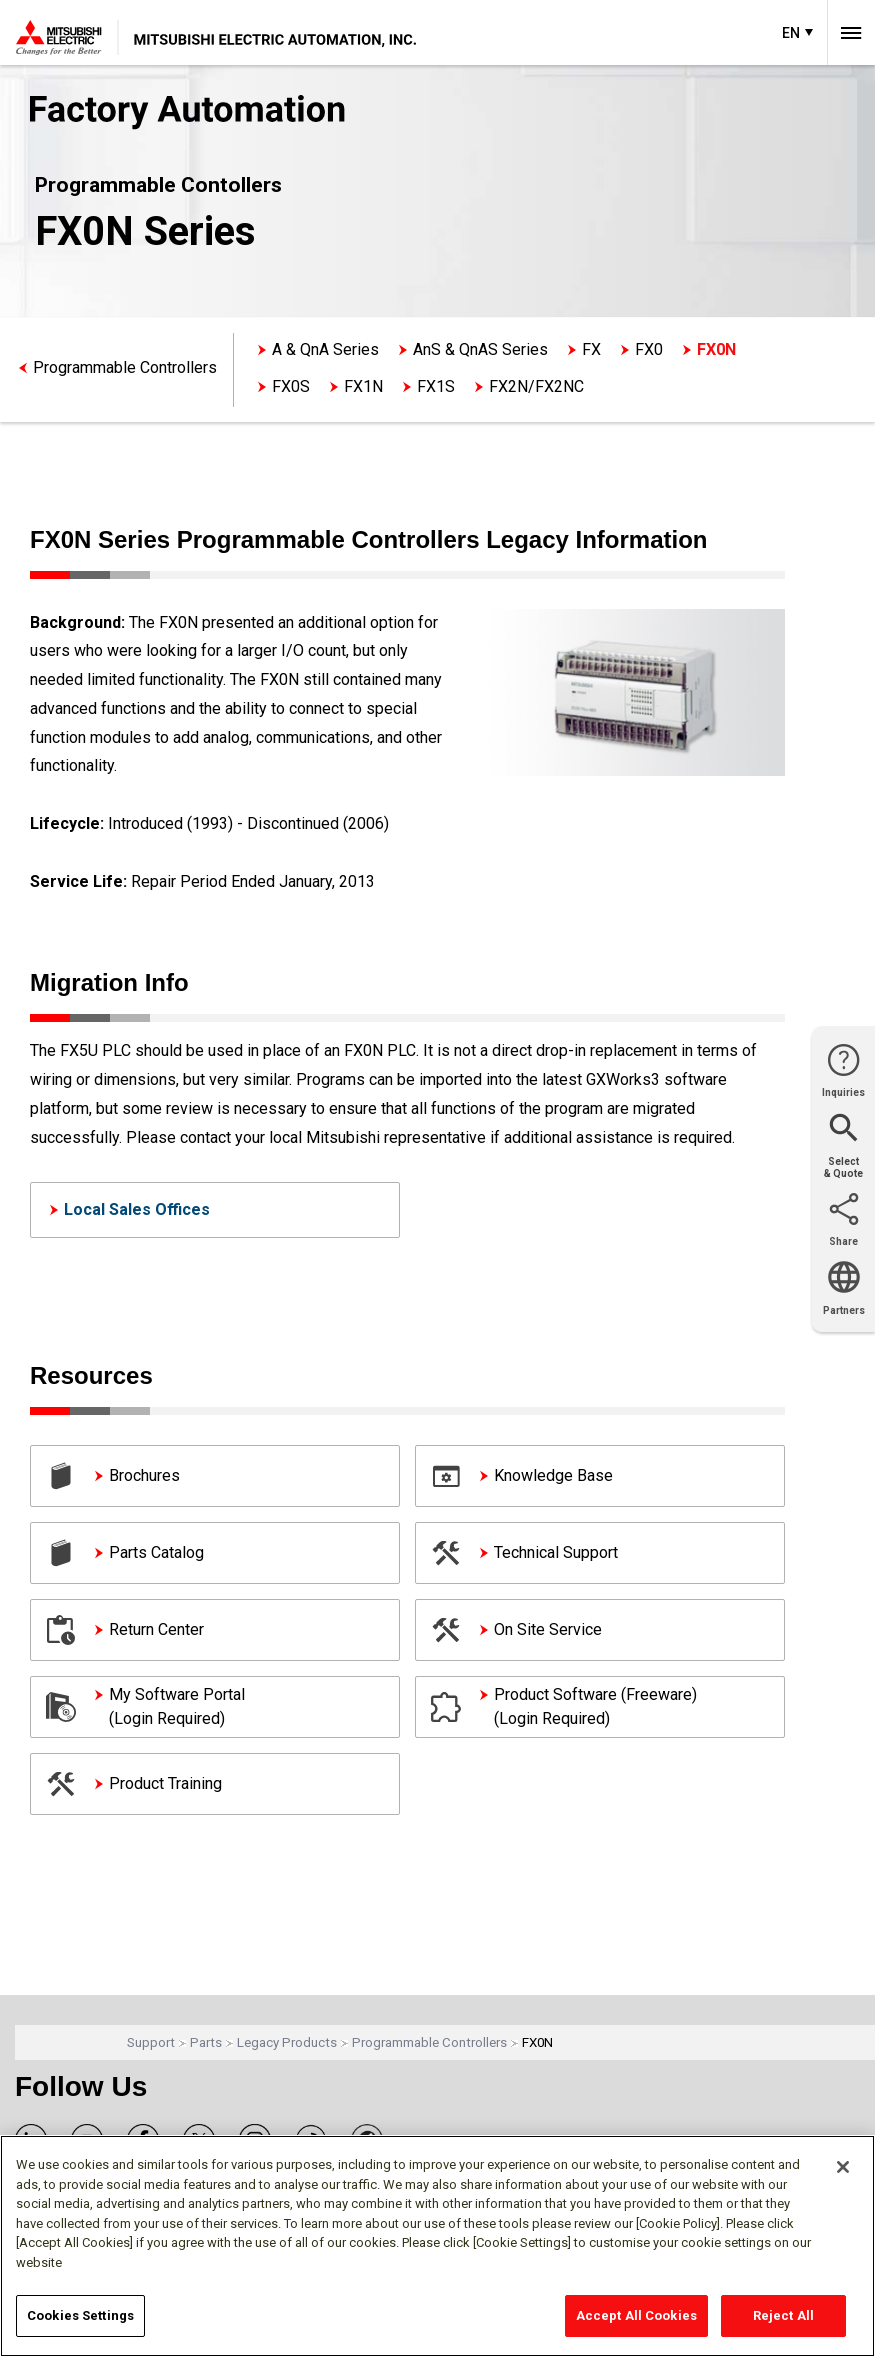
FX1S (436, 386)
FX (591, 349)
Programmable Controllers (125, 367)
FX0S (291, 386)
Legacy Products (287, 2042)
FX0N (716, 349)
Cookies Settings (80, 2315)
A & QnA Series (325, 349)
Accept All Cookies (636, 2315)
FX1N (363, 386)
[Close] (843, 2167)
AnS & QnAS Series (480, 349)
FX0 (649, 349)
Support (151, 2042)
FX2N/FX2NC (536, 386)
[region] (437, 2246)
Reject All (783, 2315)
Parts (206, 2042)
